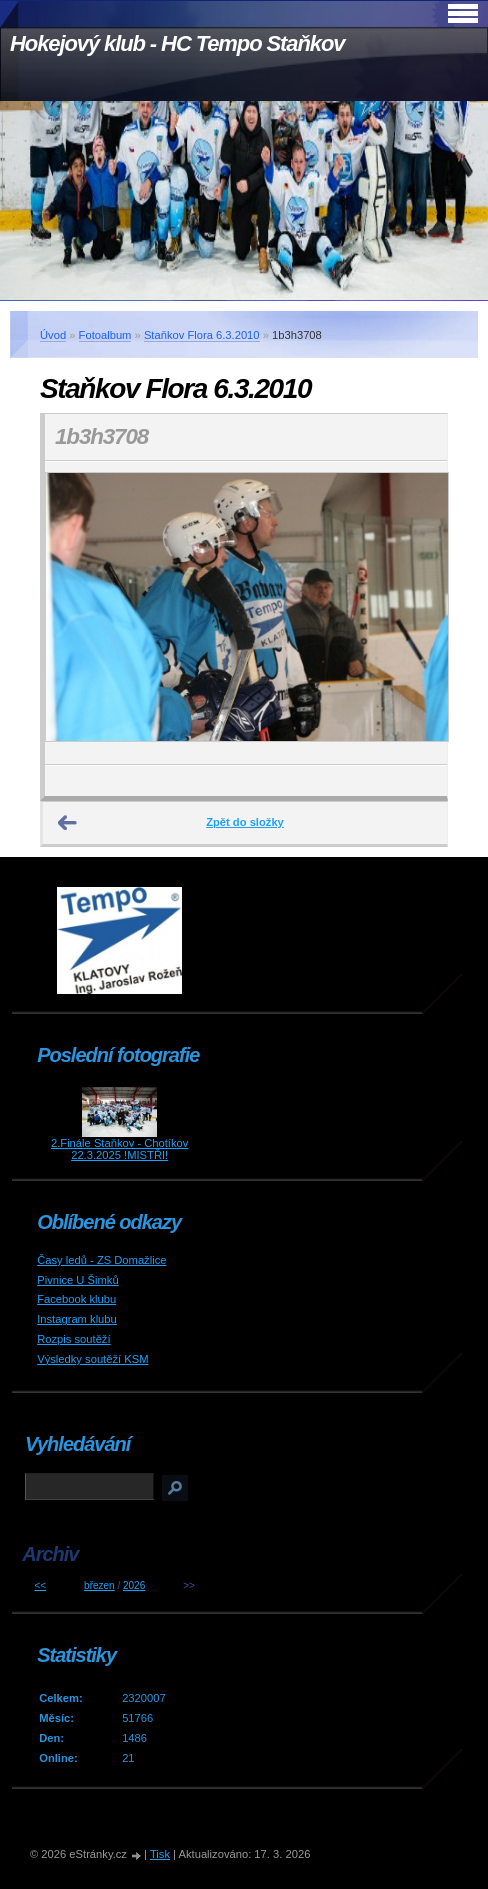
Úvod (53, 335)
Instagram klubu (77, 1319)
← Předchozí (68, 823)
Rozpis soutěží (73, 1339)
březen (99, 1585)
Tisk (160, 1854)
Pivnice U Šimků (77, 1280)
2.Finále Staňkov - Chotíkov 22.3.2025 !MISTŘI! (119, 1149)
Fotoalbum (105, 335)
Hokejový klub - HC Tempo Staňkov (177, 43)
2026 (134, 1585)
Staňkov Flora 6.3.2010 (202, 335)
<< (41, 1585)
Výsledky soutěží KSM (92, 1359)
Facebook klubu (76, 1299)
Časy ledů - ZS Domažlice (101, 1260)
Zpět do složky (245, 822)
